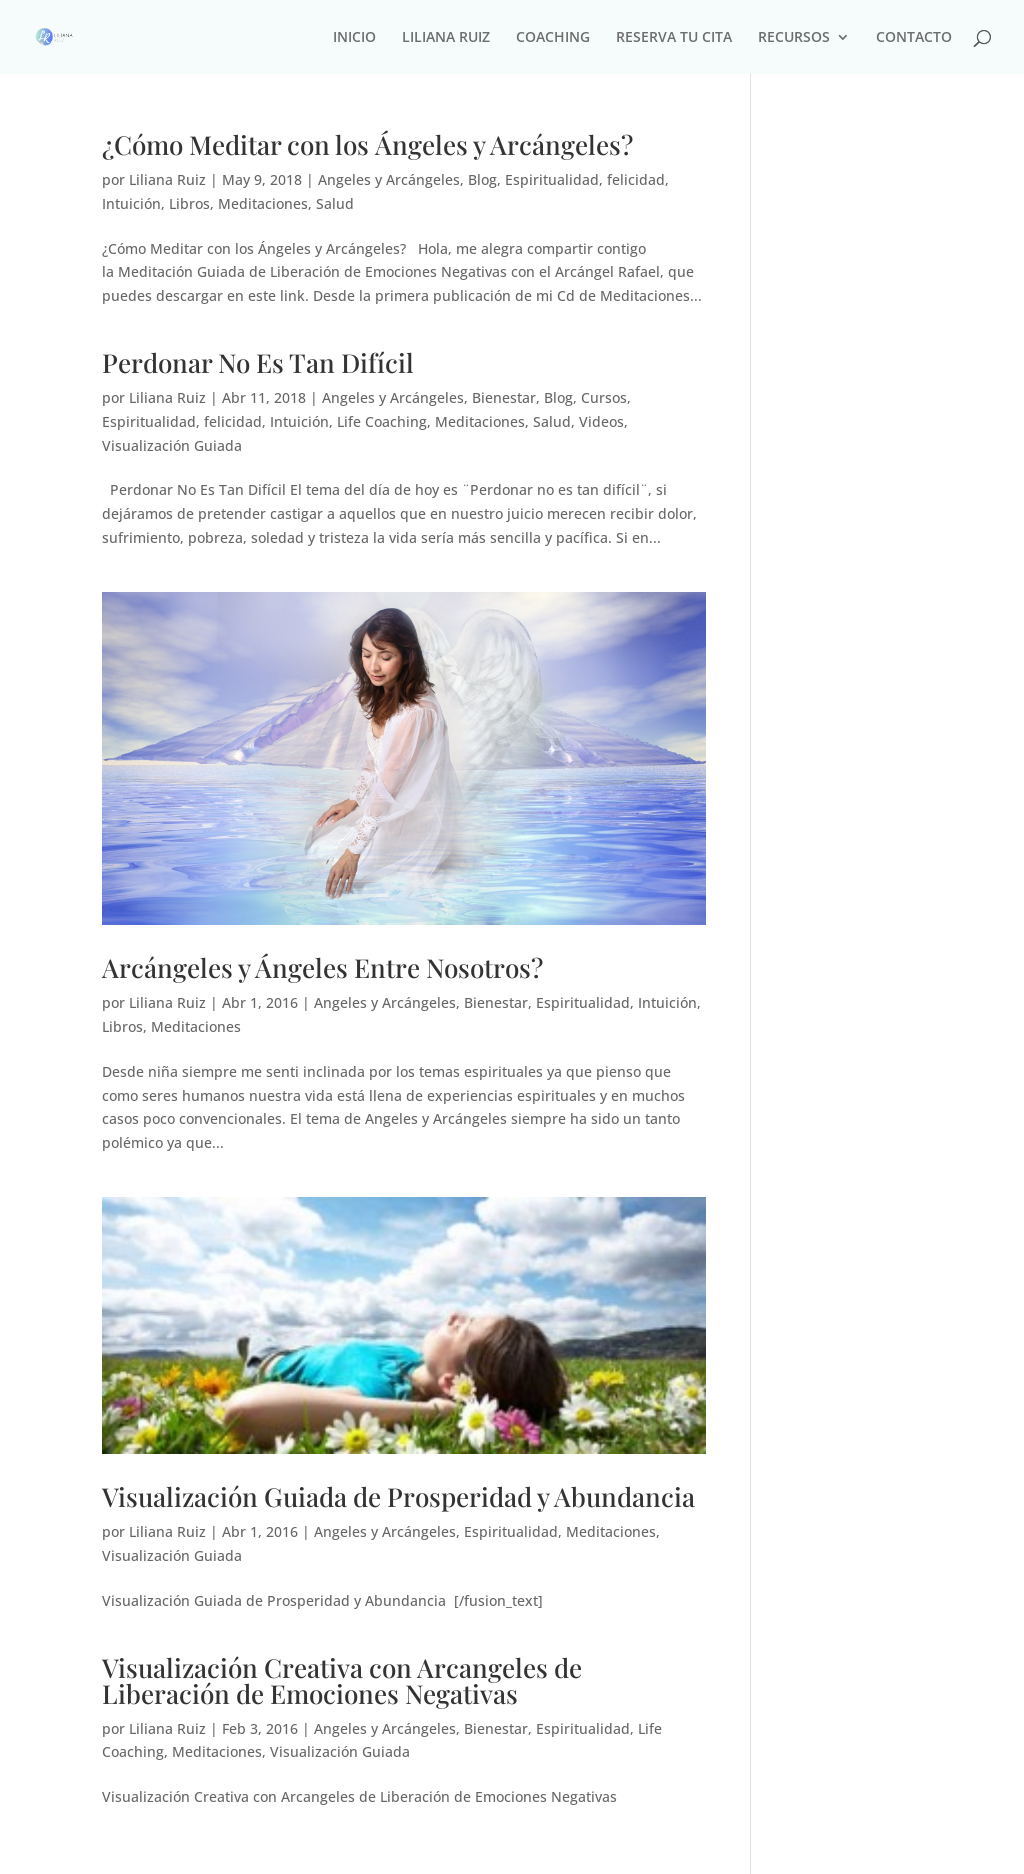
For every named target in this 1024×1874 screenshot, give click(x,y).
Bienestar (504, 397)
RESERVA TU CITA (674, 38)
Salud (335, 203)
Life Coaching (382, 421)
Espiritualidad (552, 179)
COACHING (553, 38)
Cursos (604, 397)
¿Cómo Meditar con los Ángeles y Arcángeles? (367, 144)
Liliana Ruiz (167, 179)
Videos (601, 421)
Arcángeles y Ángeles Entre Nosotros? (322, 967)
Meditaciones (263, 203)
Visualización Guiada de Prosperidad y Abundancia (398, 1496)
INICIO (354, 38)
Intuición (131, 203)
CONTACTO (914, 38)
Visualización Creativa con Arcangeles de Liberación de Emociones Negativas (342, 1680)
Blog (482, 179)
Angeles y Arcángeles (389, 179)
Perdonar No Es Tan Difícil (258, 362)
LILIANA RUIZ (446, 38)
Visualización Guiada (172, 445)
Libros (189, 203)
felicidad (636, 179)
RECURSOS (794, 38)
